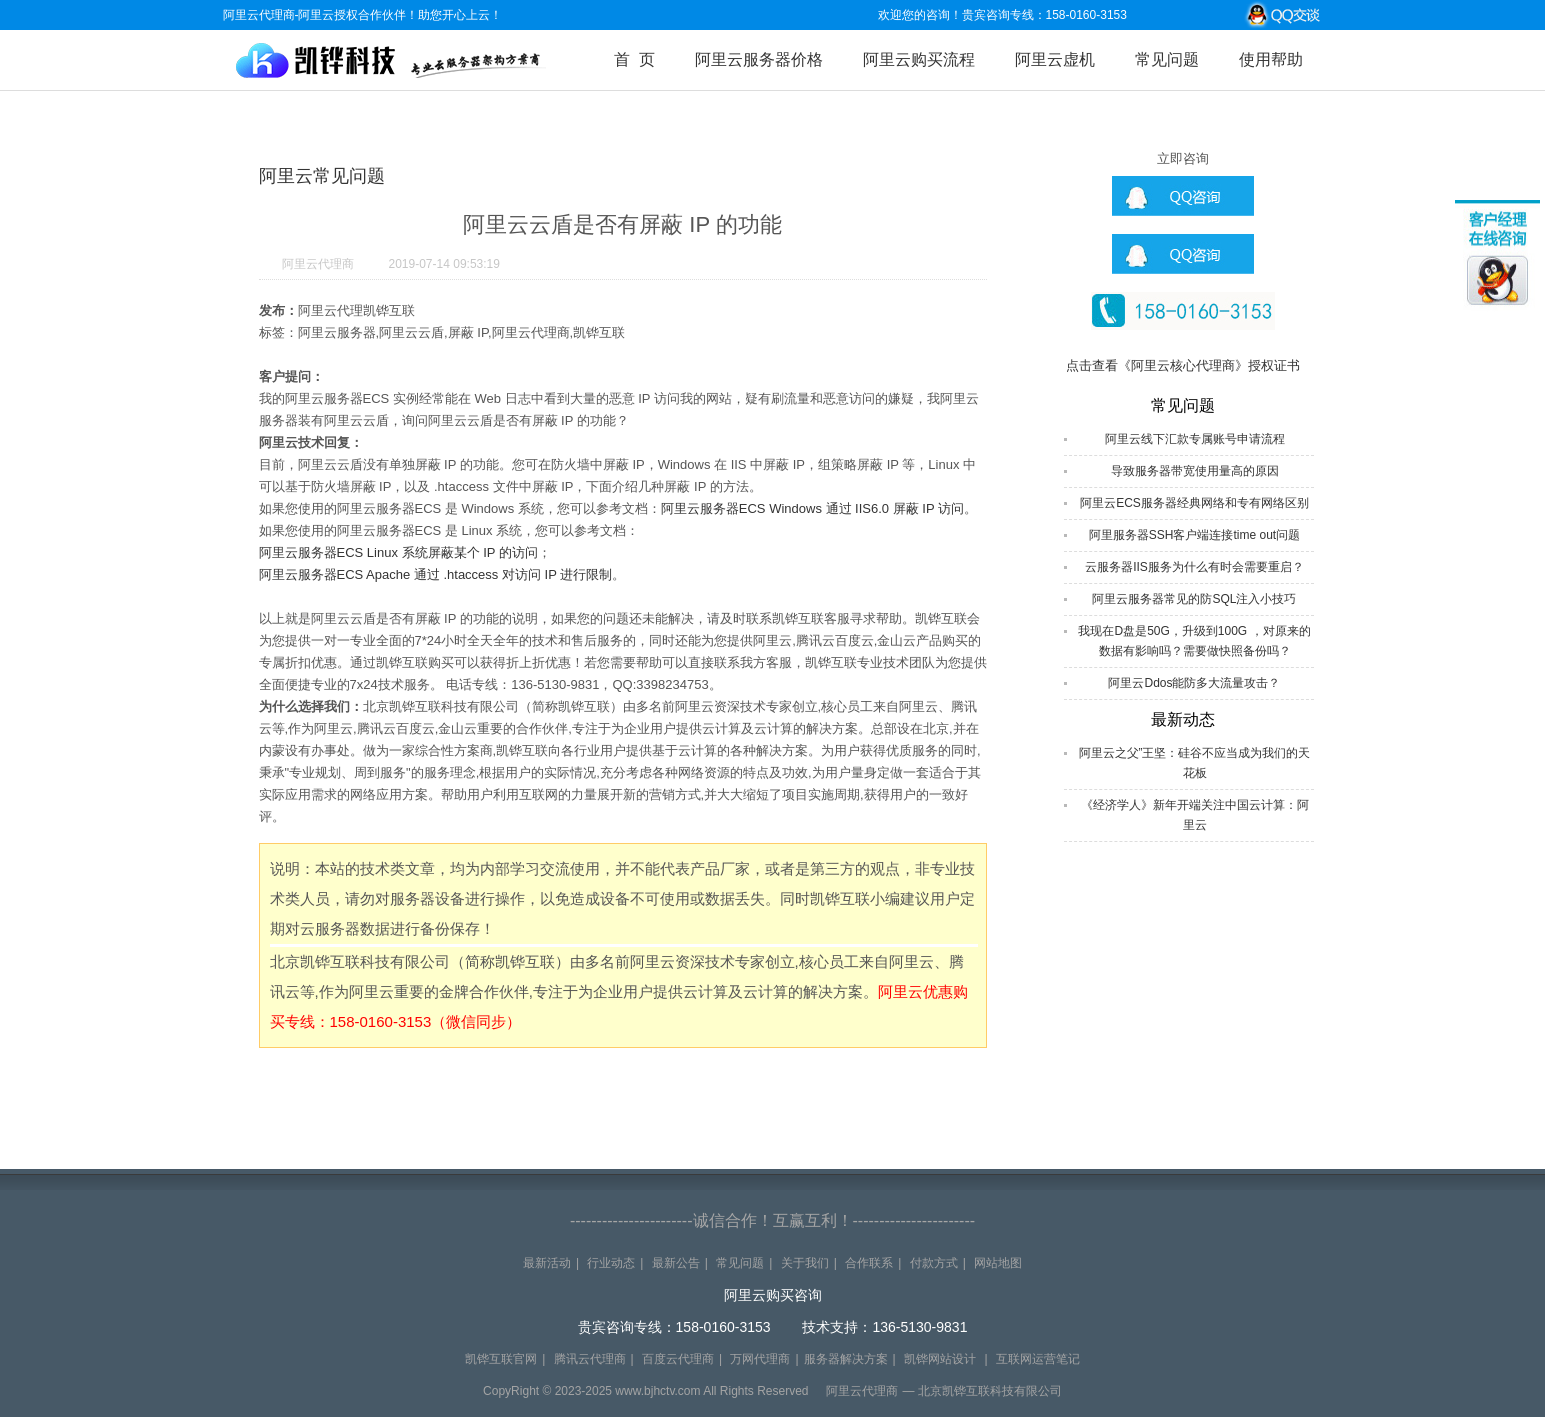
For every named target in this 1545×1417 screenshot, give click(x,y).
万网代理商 (760, 1359)
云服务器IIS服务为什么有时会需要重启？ (1194, 567)
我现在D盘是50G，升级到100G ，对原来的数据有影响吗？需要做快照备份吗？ (1194, 641)
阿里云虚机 (1055, 59)
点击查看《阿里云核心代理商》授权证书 (1183, 365)
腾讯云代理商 (590, 1359)
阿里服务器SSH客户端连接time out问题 (1194, 535)
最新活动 (547, 1263)
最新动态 (1183, 719)
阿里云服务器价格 (759, 59)
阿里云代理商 (318, 264)
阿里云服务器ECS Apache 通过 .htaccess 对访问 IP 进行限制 (436, 574)
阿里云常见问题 (322, 176)
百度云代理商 (678, 1359)
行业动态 (611, 1263)
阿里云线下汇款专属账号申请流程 (1195, 439)
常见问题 (1167, 59)
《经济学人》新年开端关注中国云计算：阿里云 (1195, 815)
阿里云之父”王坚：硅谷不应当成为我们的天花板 (1195, 763)
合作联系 (869, 1263)
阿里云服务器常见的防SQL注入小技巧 (1194, 599)
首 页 (634, 59)
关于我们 (805, 1263)
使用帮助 (1271, 59)
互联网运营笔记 (1038, 1359)
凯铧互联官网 (501, 1359)
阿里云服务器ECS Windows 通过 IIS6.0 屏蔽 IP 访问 (812, 508)
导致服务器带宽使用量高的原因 (1195, 471)
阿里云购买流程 (919, 59)
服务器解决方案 (846, 1359)
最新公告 (676, 1263)
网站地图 (998, 1263)
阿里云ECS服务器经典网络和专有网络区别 (1194, 503)
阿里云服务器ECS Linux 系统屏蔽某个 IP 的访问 (398, 552)
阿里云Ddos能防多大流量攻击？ (1194, 683)
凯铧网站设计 (940, 1359)
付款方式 (934, 1263)
